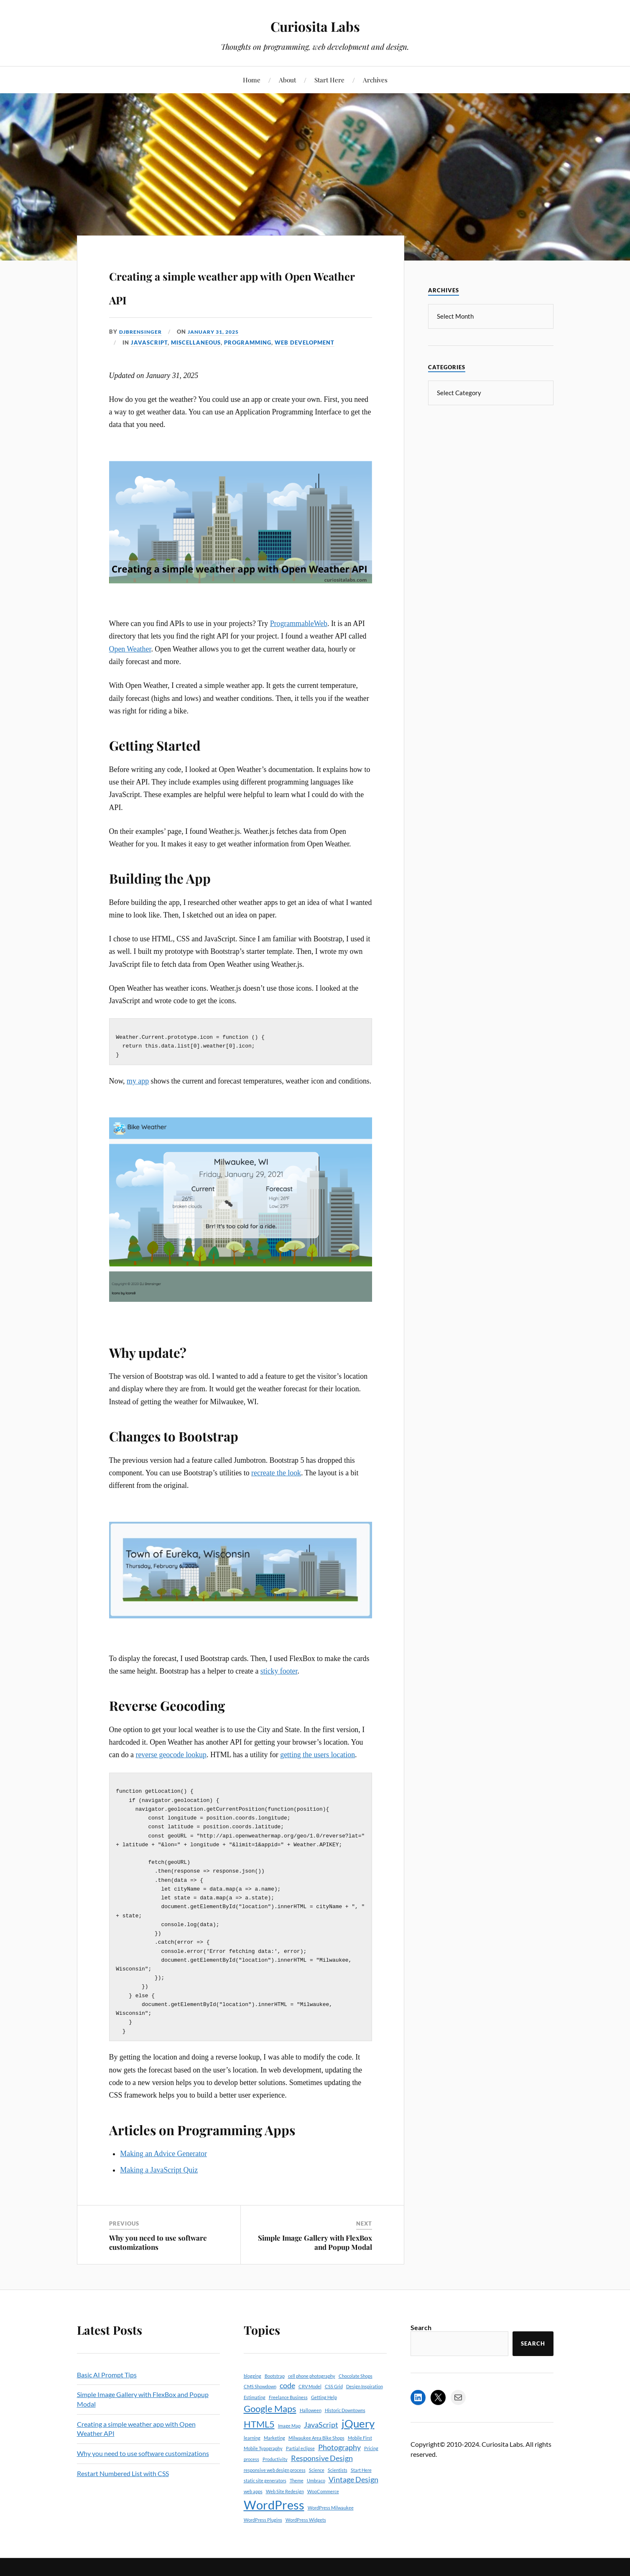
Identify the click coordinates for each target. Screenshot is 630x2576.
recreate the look (276, 1474)
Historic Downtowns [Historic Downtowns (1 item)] (345, 2424)
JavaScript (149, 342)
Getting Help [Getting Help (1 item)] (324, 2411)
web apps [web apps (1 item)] (253, 2505)
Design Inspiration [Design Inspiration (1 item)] (364, 2400)
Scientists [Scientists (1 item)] (337, 2484)
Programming (247, 342)
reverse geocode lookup (171, 1756)
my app (138, 1082)
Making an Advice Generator (163, 2167)
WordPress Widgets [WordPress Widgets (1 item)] (306, 2533)
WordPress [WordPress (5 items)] (274, 2518)
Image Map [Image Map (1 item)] (289, 2439)
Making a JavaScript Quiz (159, 2184)
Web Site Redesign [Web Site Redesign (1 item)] (285, 2505)
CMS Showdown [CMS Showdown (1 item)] (260, 2400)
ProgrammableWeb (298, 623)
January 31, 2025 (219, 331)
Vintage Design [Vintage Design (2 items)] (353, 2493)
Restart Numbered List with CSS (123, 2487)
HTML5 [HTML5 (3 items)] (259, 2437)
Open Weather (130, 649)
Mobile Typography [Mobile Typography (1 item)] (263, 2462)
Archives (375, 79)
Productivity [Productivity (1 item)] (275, 2473)
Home (251, 79)
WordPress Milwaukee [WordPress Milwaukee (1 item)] (331, 2521)
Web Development (304, 342)
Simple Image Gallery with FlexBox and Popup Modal (315, 2256)
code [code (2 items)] (287, 2399)
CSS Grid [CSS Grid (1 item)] (334, 2400)
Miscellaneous (196, 342)
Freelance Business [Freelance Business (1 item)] (288, 2411)
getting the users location (317, 1756)
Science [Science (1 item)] (316, 2484)
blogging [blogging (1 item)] (252, 2389)
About (287, 79)
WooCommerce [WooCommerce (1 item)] (323, 2505)
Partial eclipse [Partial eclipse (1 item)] (300, 2462)
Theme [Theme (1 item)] (297, 2494)
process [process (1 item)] (251, 2473)
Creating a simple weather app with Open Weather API (238, 285)
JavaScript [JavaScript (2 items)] (321, 2438)
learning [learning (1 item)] (252, 2451)
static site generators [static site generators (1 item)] (265, 2494)
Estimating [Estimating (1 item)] (254, 2411)
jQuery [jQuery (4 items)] (358, 2437)
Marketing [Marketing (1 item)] (274, 2451)
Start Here (329, 79)
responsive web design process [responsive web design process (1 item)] (275, 2484)
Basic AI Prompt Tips (107, 2388)
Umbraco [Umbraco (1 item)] (316, 2494)
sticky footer (279, 1673)
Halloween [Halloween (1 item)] (310, 2424)
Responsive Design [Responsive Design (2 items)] (322, 2472)
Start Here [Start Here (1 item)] (361, 2484)
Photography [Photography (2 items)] (339, 2461)
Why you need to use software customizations (158, 2256)
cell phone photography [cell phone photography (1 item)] (311, 2389)
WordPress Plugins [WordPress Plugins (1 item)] (263, 2533)
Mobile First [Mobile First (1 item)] (360, 2451)
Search (421, 2341)
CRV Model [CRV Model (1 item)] (309, 2400)
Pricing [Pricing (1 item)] (371, 2462)
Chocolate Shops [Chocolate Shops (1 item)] (355, 2389)
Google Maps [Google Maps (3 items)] (270, 2422)
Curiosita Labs (315, 25)
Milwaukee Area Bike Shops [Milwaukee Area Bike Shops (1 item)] (316, 2451)
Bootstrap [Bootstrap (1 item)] (275, 2389)
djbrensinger (142, 331)
